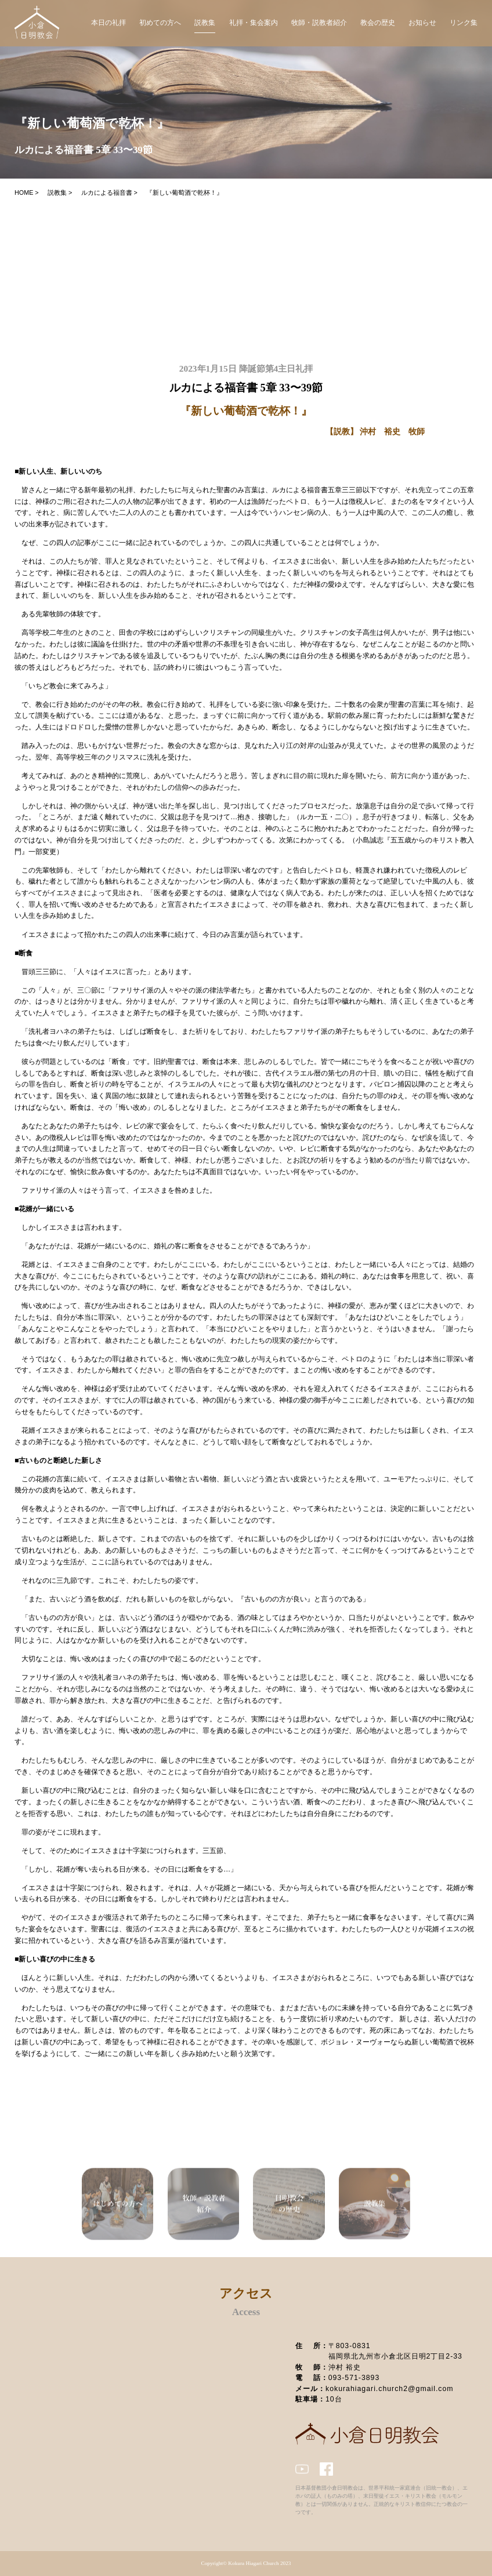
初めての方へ (160, 23)
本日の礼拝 (108, 23)
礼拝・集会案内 (253, 23)
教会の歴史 (377, 23)
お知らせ (422, 23)
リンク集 (463, 23)
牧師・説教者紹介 (319, 23)
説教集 (204, 23)
